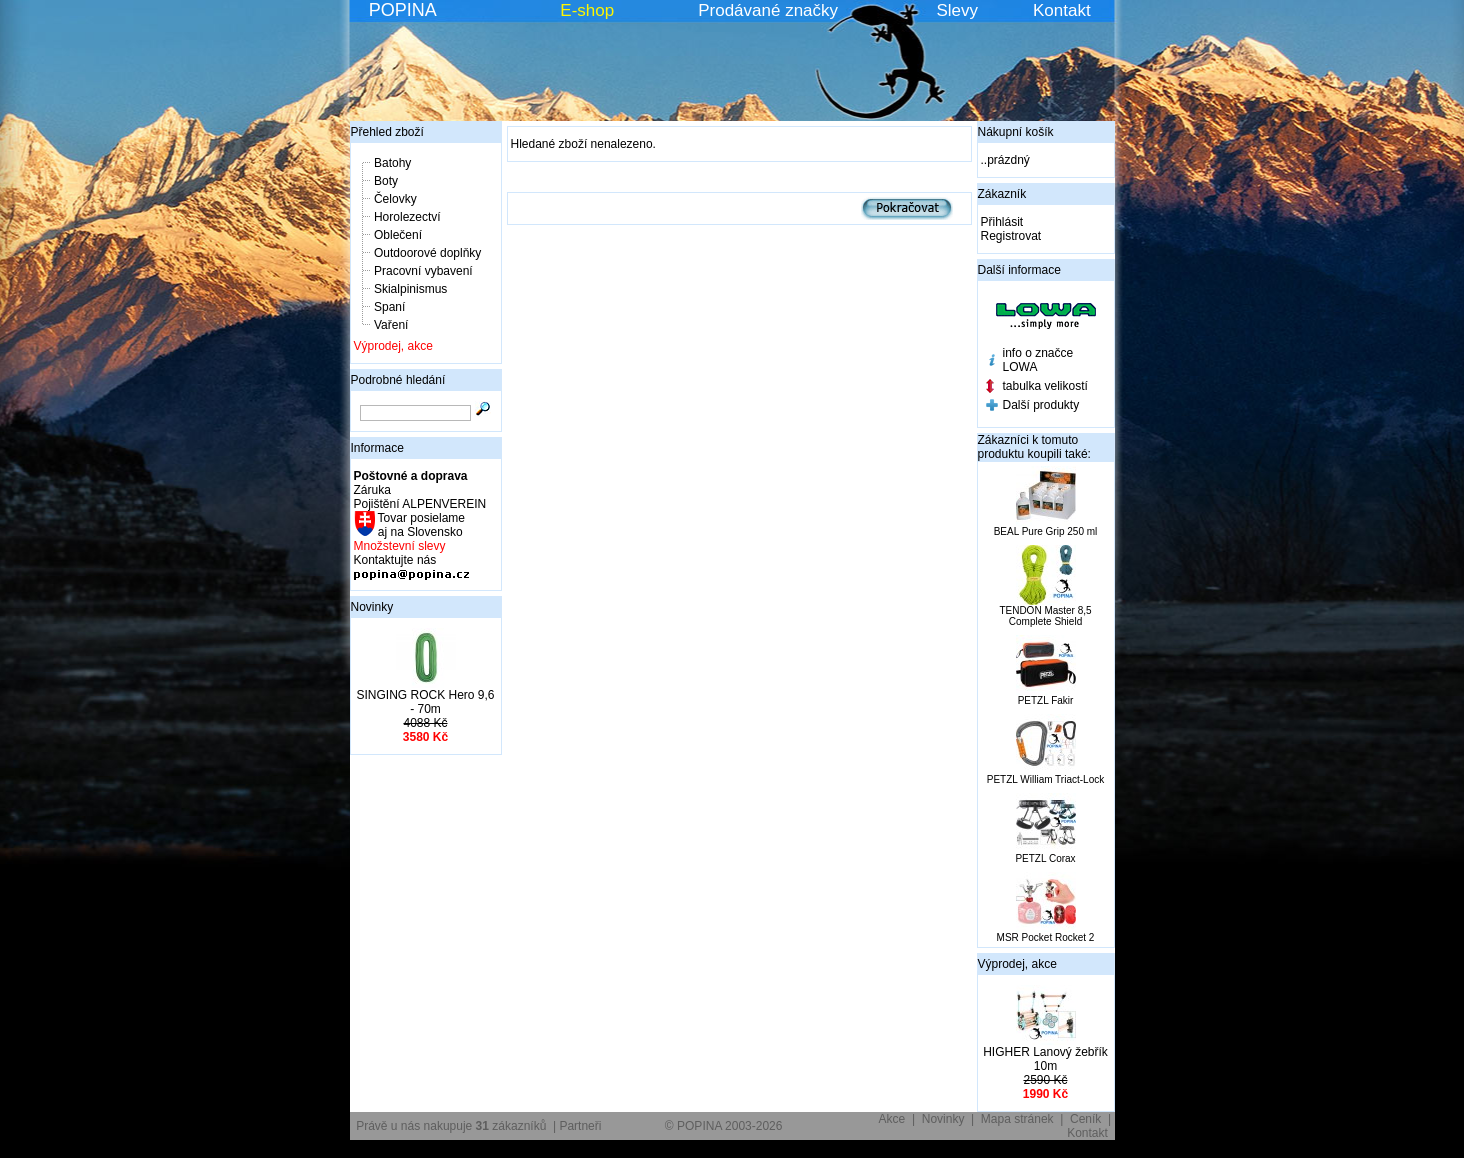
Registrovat (1011, 236)
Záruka (372, 490)
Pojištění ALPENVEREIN (420, 504)
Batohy (392, 163)
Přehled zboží (387, 132)
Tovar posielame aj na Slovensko (420, 525)
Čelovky (395, 199)
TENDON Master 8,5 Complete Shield (1045, 616)
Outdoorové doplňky (427, 253)
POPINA (403, 10)
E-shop (587, 10)
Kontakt (1062, 10)
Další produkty (1041, 405)
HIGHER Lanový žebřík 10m (1045, 1059)
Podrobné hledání (398, 380)
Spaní (389, 307)
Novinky (372, 607)
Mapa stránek (1017, 1119)
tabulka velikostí (1045, 386)
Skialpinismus (410, 289)
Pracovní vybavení (423, 271)
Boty (386, 181)
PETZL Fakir (1046, 700)
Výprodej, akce (393, 346)
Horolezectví (407, 217)
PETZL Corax (1045, 858)
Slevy (957, 10)
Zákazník (1002, 194)
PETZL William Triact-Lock (1045, 779)
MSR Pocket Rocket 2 (1046, 937)
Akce (892, 1119)
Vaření (391, 325)
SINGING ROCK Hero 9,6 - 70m (425, 702)
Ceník (1085, 1119)
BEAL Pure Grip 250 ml (1046, 531)
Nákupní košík (1016, 132)
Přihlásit (1002, 222)
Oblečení (398, 235)
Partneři (580, 1126)
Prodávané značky (768, 10)
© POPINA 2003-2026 (724, 1126)
